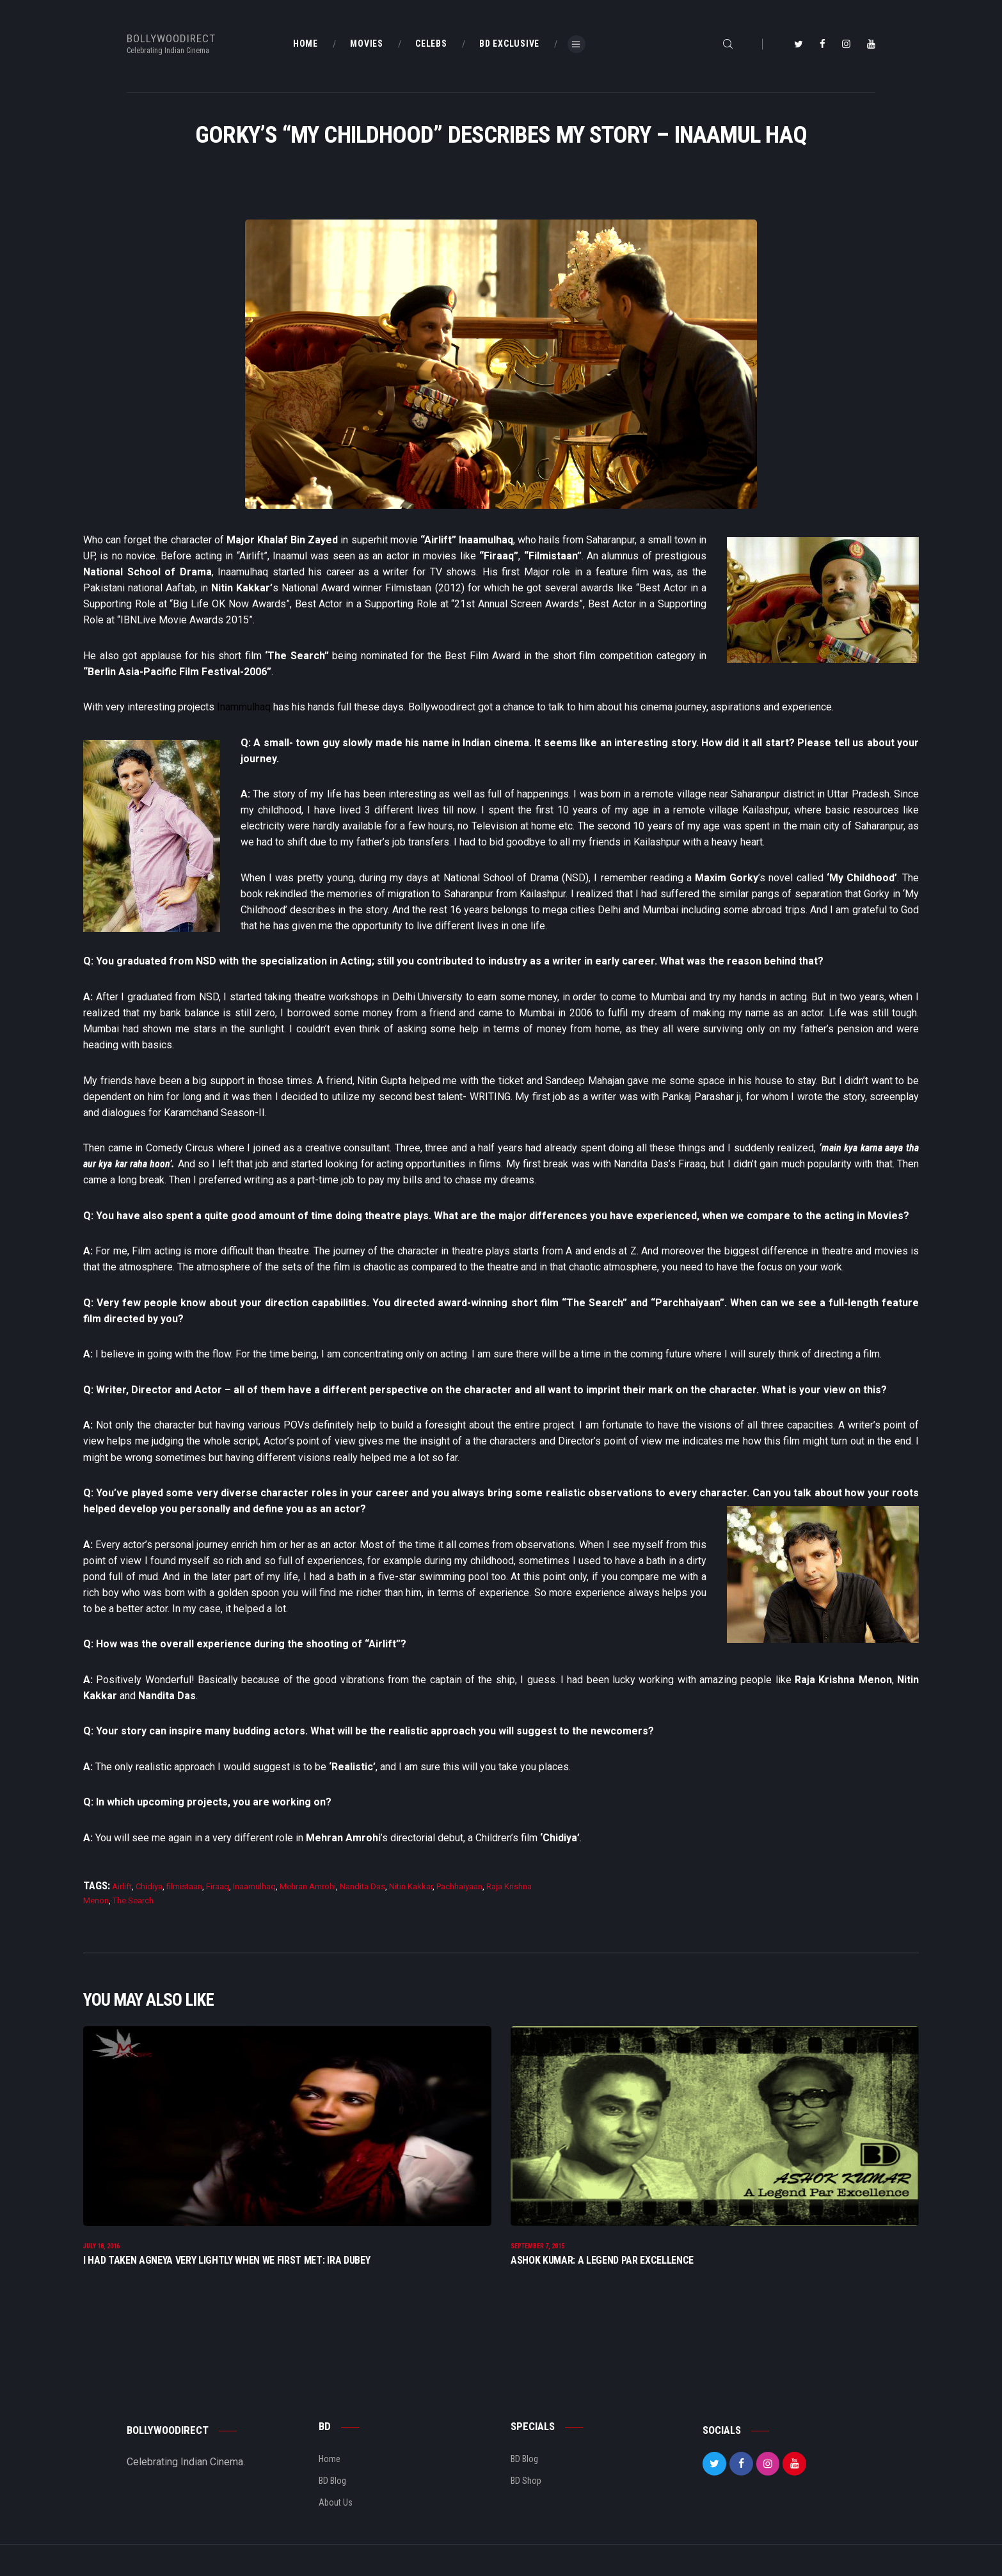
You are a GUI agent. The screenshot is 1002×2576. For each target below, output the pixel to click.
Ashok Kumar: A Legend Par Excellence (602, 2265)
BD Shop (526, 2486)
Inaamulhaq (254, 1886)
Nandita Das (362, 1886)
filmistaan (184, 1886)
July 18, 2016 (101, 2251)
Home (329, 2465)
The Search (133, 1900)
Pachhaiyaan (459, 1886)
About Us (336, 2508)
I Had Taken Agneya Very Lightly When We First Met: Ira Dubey (226, 2265)
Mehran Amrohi (308, 1886)
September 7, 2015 (537, 2251)
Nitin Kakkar (411, 1886)
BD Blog (332, 2486)
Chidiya (149, 1886)
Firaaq (217, 1886)
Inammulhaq (244, 707)
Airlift (122, 1886)
